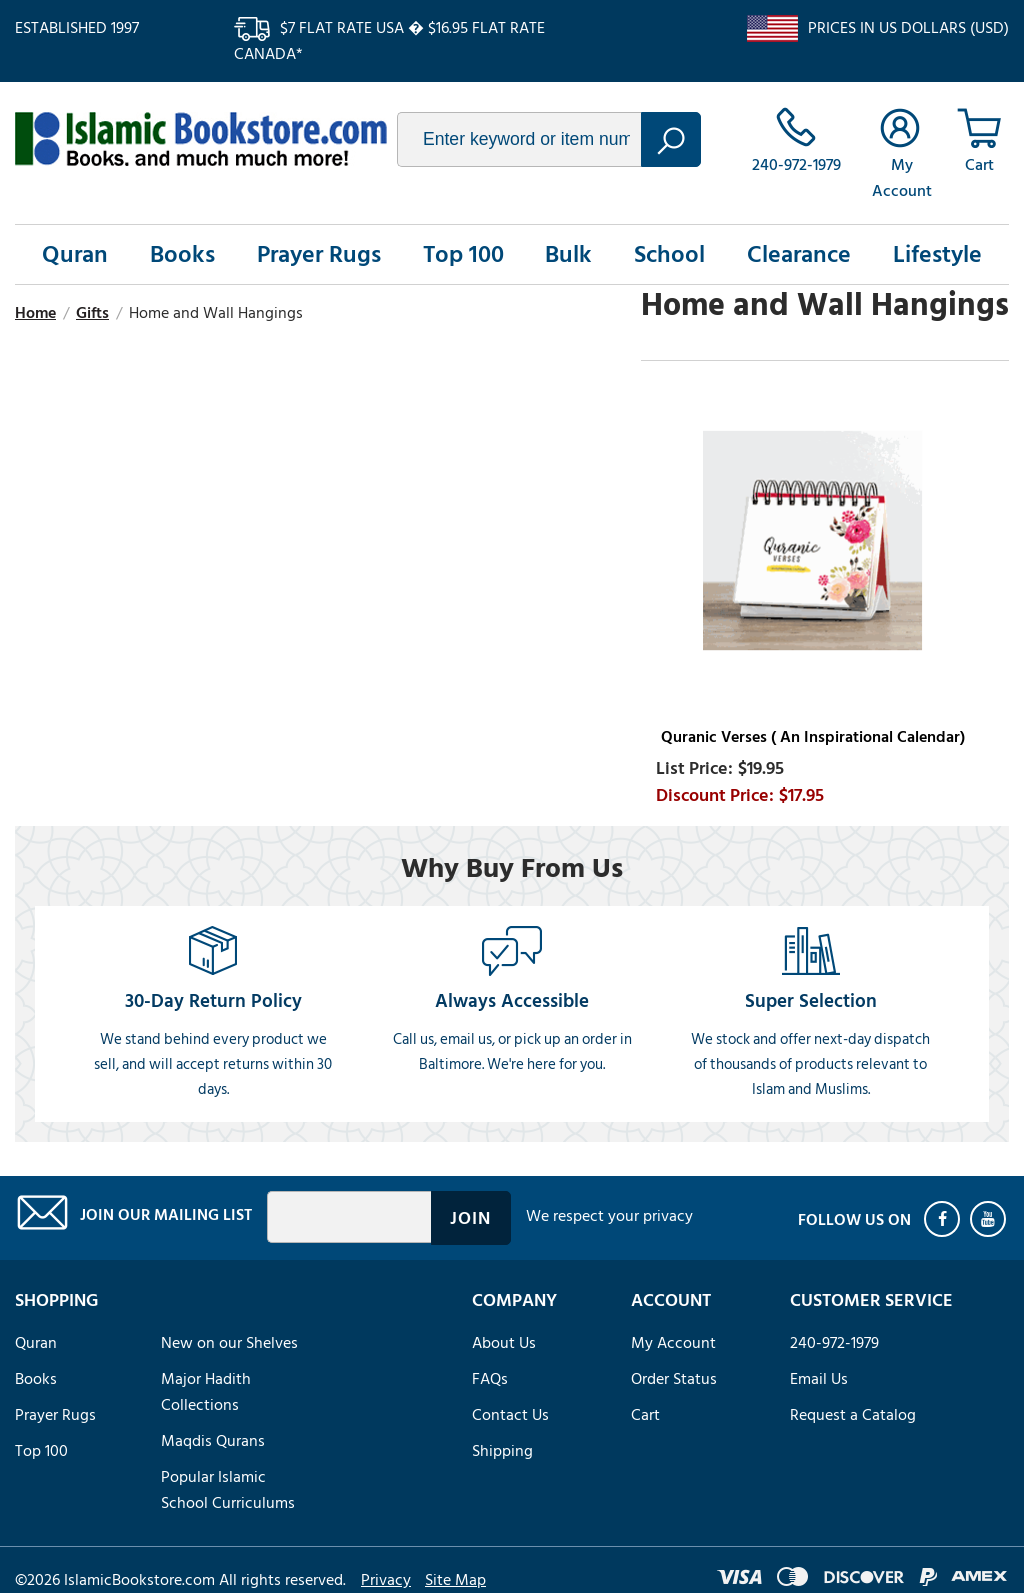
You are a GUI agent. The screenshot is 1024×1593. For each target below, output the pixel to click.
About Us (504, 1343)
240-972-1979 (834, 1343)
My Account (673, 1343)
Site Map (455, 1580)
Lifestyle (937, 254)
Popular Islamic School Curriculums (228, 1490)
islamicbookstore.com (201, 139)
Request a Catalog (853, 1415)
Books (182, 254)
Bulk (568, 254)
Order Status (674, 1379)
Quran (75, 254)
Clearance (799, 254)
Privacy (386, 1580)
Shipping (502, 1451)
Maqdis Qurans (213, 1441)
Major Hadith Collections (206, 1392)
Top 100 (463, 254)
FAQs (490, 1379)
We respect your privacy (609, 1216)
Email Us (819, 1379)
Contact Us (510, 1415)
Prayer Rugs (319, 254)
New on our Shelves (229, 1343)
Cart (645, 1415)
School (669, 254)
